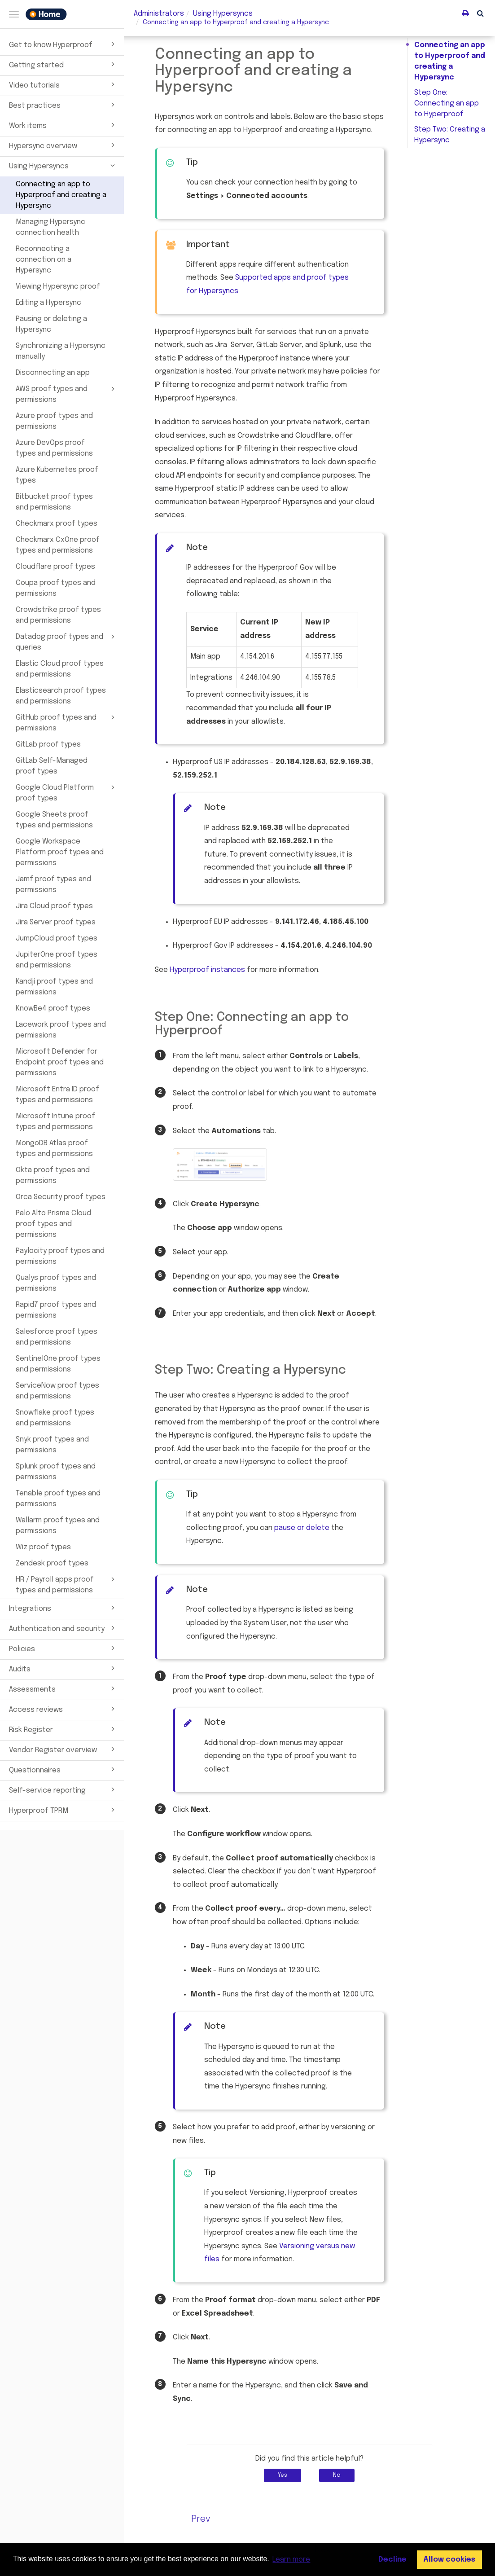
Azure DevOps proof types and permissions (54, 448)
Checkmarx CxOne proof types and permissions (58, 545)
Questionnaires (63, 1769)
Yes (282, 2475)
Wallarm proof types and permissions (58, 1526)
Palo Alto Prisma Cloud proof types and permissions (53, 1224)
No (337, 2475)
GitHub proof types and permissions (67, 722)
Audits (63, 1668)
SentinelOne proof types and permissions (58, 1364)
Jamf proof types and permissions (53, 884)
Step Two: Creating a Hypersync (449, 135)
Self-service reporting (63, 1789)
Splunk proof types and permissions (56, 1472)
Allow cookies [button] (449, 2559)
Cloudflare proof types (55, 567)
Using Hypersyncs (63, 165)
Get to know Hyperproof (63, 44)
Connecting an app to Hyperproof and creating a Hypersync (61, 195)
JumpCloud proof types (56, 938)
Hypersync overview (63, 145)
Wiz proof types (43, 1547)
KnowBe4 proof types (53, 1008)
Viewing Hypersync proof (58, 286)
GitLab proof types (48, 744)
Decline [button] (392, 2559)
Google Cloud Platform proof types (67, 792)
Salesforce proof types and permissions (56, 1337)
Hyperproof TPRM (63, 1810)
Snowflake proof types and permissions (55, 1418)
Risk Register (63, 1729)
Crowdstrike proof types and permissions (58, 615)
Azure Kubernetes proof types (57, 475)
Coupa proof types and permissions (56, 588)
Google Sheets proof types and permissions (54, 820)
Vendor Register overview (63, 1749)
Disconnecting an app (53, 373)
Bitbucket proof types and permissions (54, 502)
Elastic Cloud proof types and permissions (60, 669)
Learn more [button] (291, 2559)
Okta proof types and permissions (53, 1175)
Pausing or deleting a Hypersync (51, 324)
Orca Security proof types (60, 1197)
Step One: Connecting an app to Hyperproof (446, 103)
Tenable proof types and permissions (58, 1499)
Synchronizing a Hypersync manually (60, 351)
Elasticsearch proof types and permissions (61, 696)
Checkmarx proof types (56, 524)
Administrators (159, 14)
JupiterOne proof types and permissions (56, 960)
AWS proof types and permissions (67, 394)
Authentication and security (63, 1628)
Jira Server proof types (56, 922)
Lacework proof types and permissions (61, 1030)
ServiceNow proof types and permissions (57, 1391)
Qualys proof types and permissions (56, 1283)
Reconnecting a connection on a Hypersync (43, 259)
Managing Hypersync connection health (50, 227)
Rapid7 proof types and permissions (56, 1310)
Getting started (63, 64)
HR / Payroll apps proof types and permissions (67, 1584)
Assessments (63, 1688)
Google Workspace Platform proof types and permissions (60, 852)
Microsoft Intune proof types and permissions (55, 1121)
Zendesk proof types (52, 1563)
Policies (63, 1648)
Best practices (63, 105)
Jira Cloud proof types (54, 906)
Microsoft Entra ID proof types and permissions (57, 1095)
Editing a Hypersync (48, 303)
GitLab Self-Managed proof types (52, 766)
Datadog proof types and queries (67, 641)
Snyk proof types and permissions (52, 1445)
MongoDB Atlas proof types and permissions (54, 1148)
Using (223, 14)
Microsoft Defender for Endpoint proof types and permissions (60, 1062)
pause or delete (301, 1528)
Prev (200, 2519)
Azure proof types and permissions (54, 421)
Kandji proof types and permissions (54, 987)
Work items (63, 125)
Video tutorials (63, 84)
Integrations (63, 1608)
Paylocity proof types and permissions (60, 1256)
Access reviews (63, 1709)
